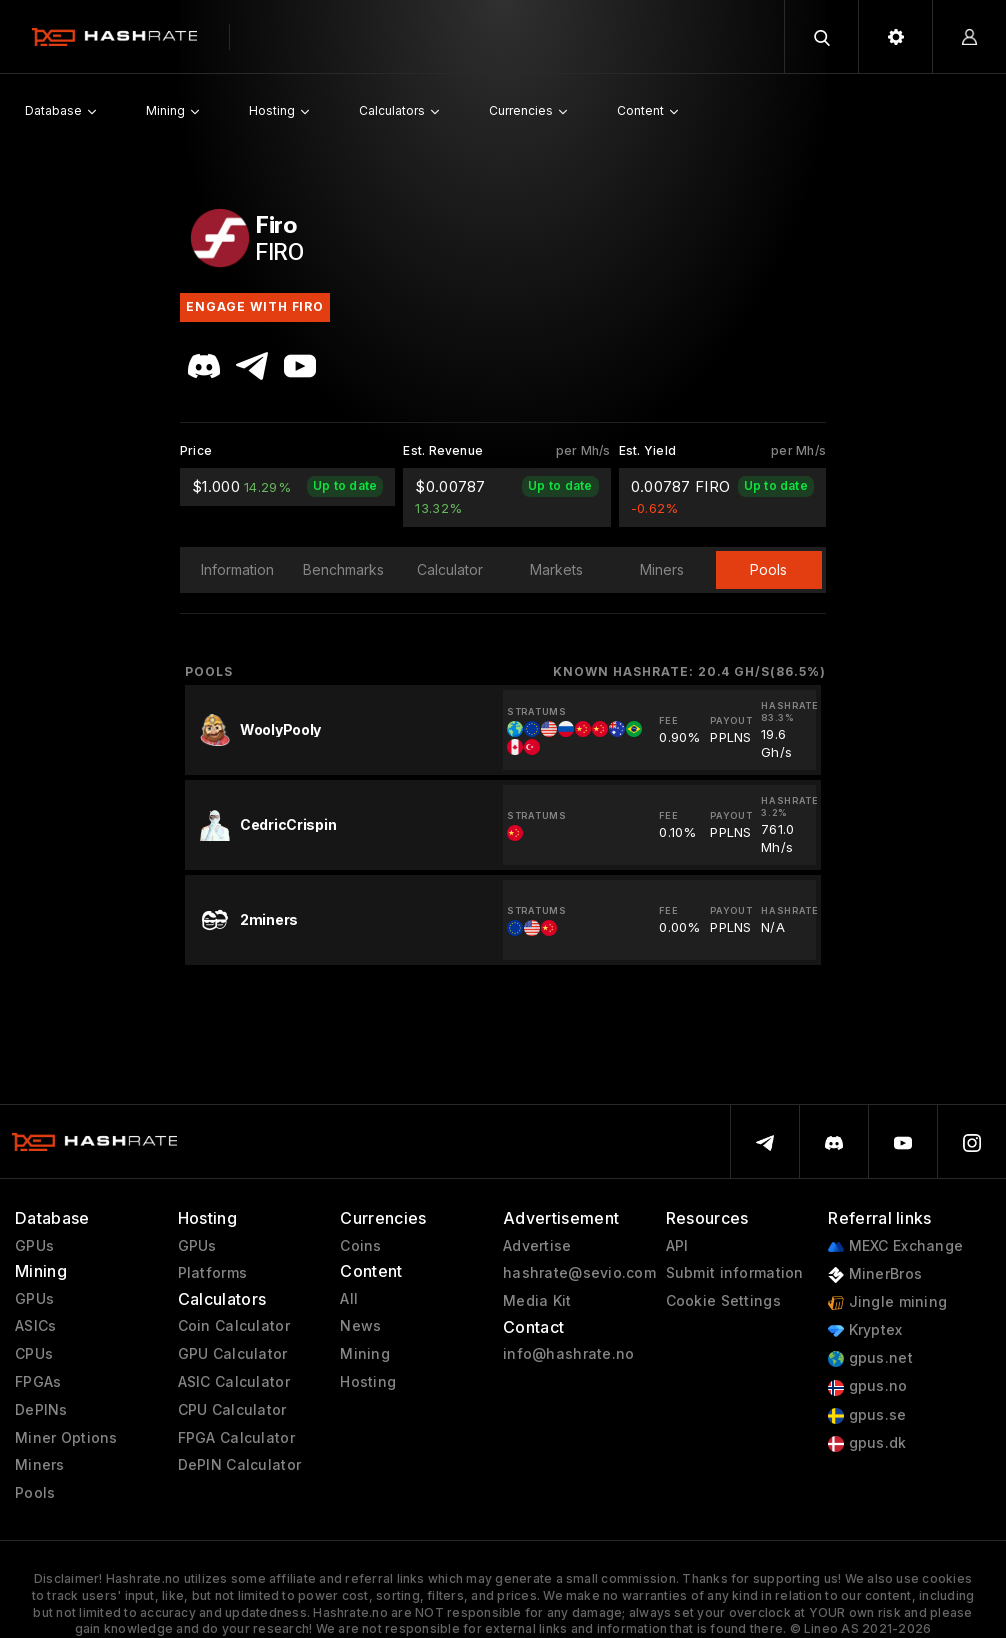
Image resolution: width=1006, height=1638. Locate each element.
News (360, 1326)
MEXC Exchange (895, 1246)
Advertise (537, 1246)
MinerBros (875, 1274)
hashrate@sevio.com (579, 1273)
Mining (365, 1354)
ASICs (35, 1326)
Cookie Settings (723, 1301)
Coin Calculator (234, 1326)
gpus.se (867, 1415)
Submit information (735, 1273)
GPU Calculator (233, 1354)
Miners (40, 1465)
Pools (35, 1493)
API (677, 1246)
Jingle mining (887, 1302)
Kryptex (865, 1330)
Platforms (213, 1273)
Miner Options (66, 1438)
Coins (360, 1246)
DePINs (41, 1410)
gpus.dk (867, 1443)
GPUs (34, 1246)
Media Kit (537, 1301)
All (349, 1299)
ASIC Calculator (234, 1382)
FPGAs (38, 1382)
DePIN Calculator (239, 1465)
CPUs (34, 1354)
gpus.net (870, 1358)
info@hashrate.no (568, 1354)
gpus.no (867, 1386)
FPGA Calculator (236, 1438)
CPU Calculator (232, 1410)
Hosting (368, 1382)
